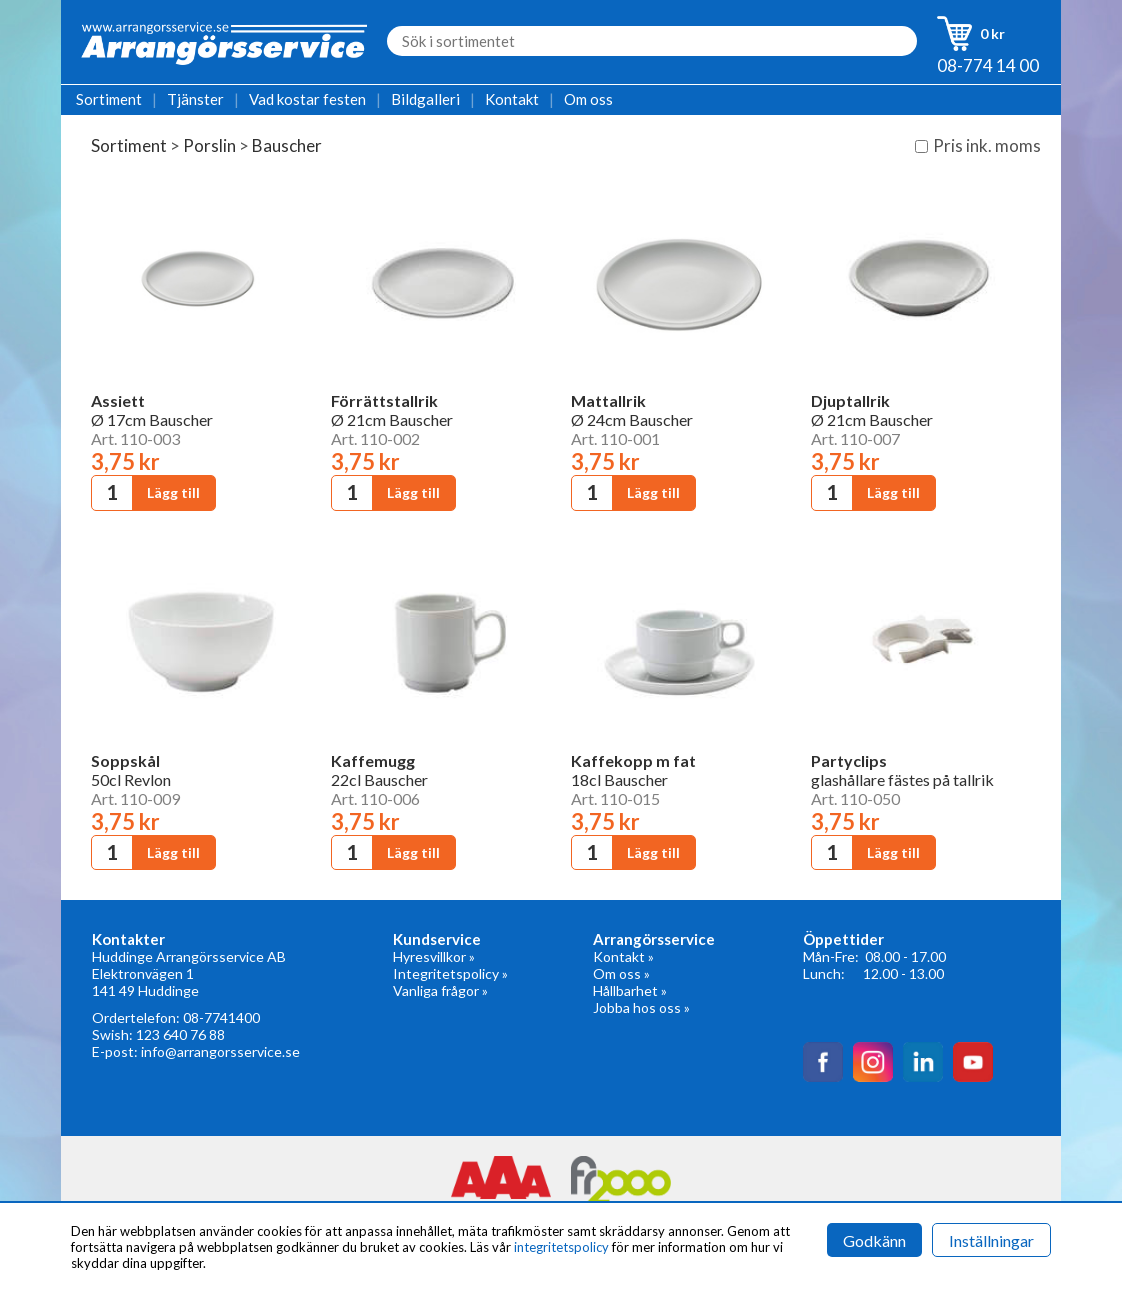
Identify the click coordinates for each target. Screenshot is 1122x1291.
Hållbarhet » (630, 990)
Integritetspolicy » (450, 973)
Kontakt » (623, 956)
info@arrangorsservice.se (220, 1051)
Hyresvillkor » (434, 956)
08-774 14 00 (988, 65)
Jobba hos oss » (641, 1007)
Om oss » (621, 973)
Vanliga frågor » (440, 990)
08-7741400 (221, 1017)
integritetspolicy (561, 1247)
